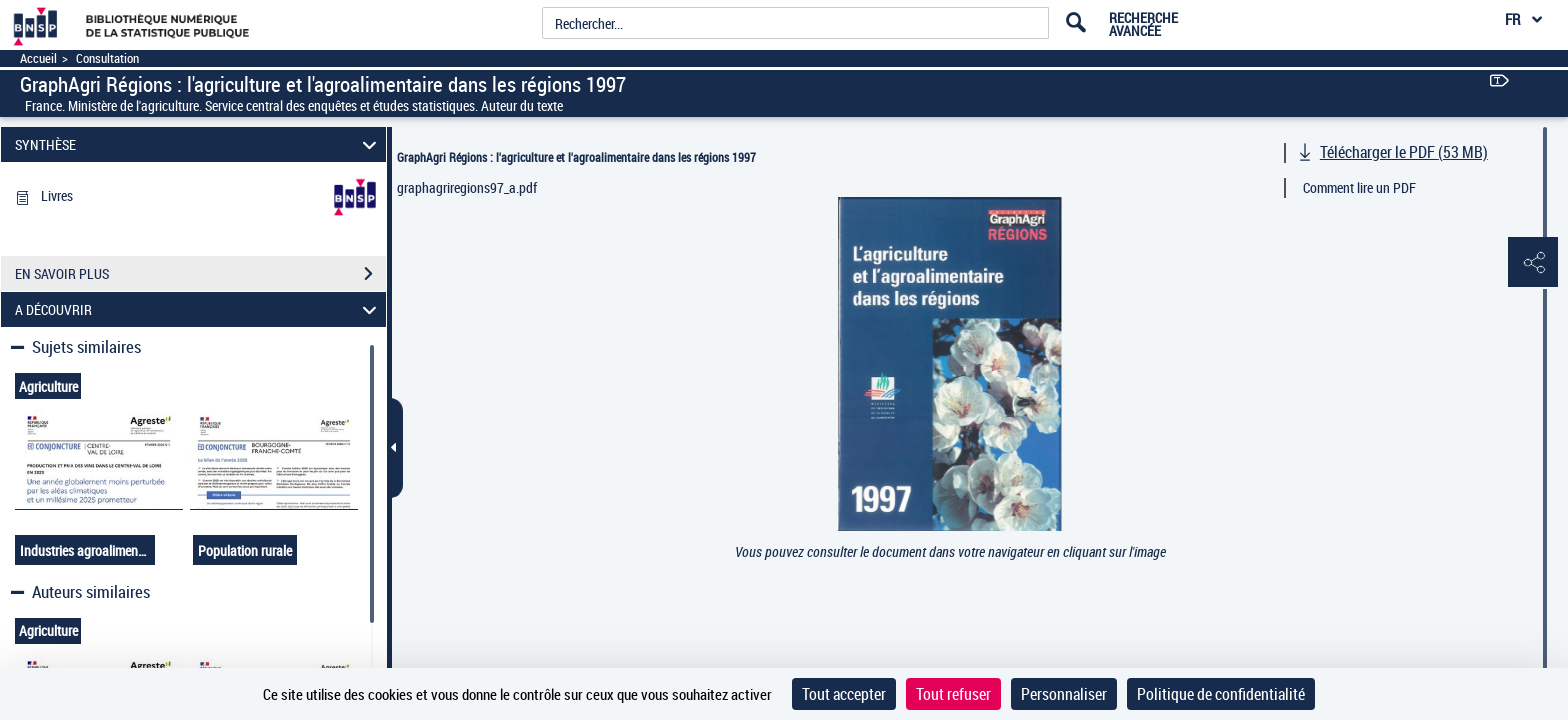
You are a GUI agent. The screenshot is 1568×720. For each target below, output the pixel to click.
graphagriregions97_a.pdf (467, 187)
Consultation (107, 58)
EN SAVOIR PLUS (200, 274)
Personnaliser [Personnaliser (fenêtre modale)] (1064, 694)
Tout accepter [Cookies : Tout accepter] (844, 694)
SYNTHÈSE (199, 144)
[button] (1533, 263)
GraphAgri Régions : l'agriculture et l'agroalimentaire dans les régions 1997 (576, 157)
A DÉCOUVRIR (199, 309)
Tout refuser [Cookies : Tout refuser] (953, 694)
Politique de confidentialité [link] (1221, 694)
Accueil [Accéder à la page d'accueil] (38, 58)
